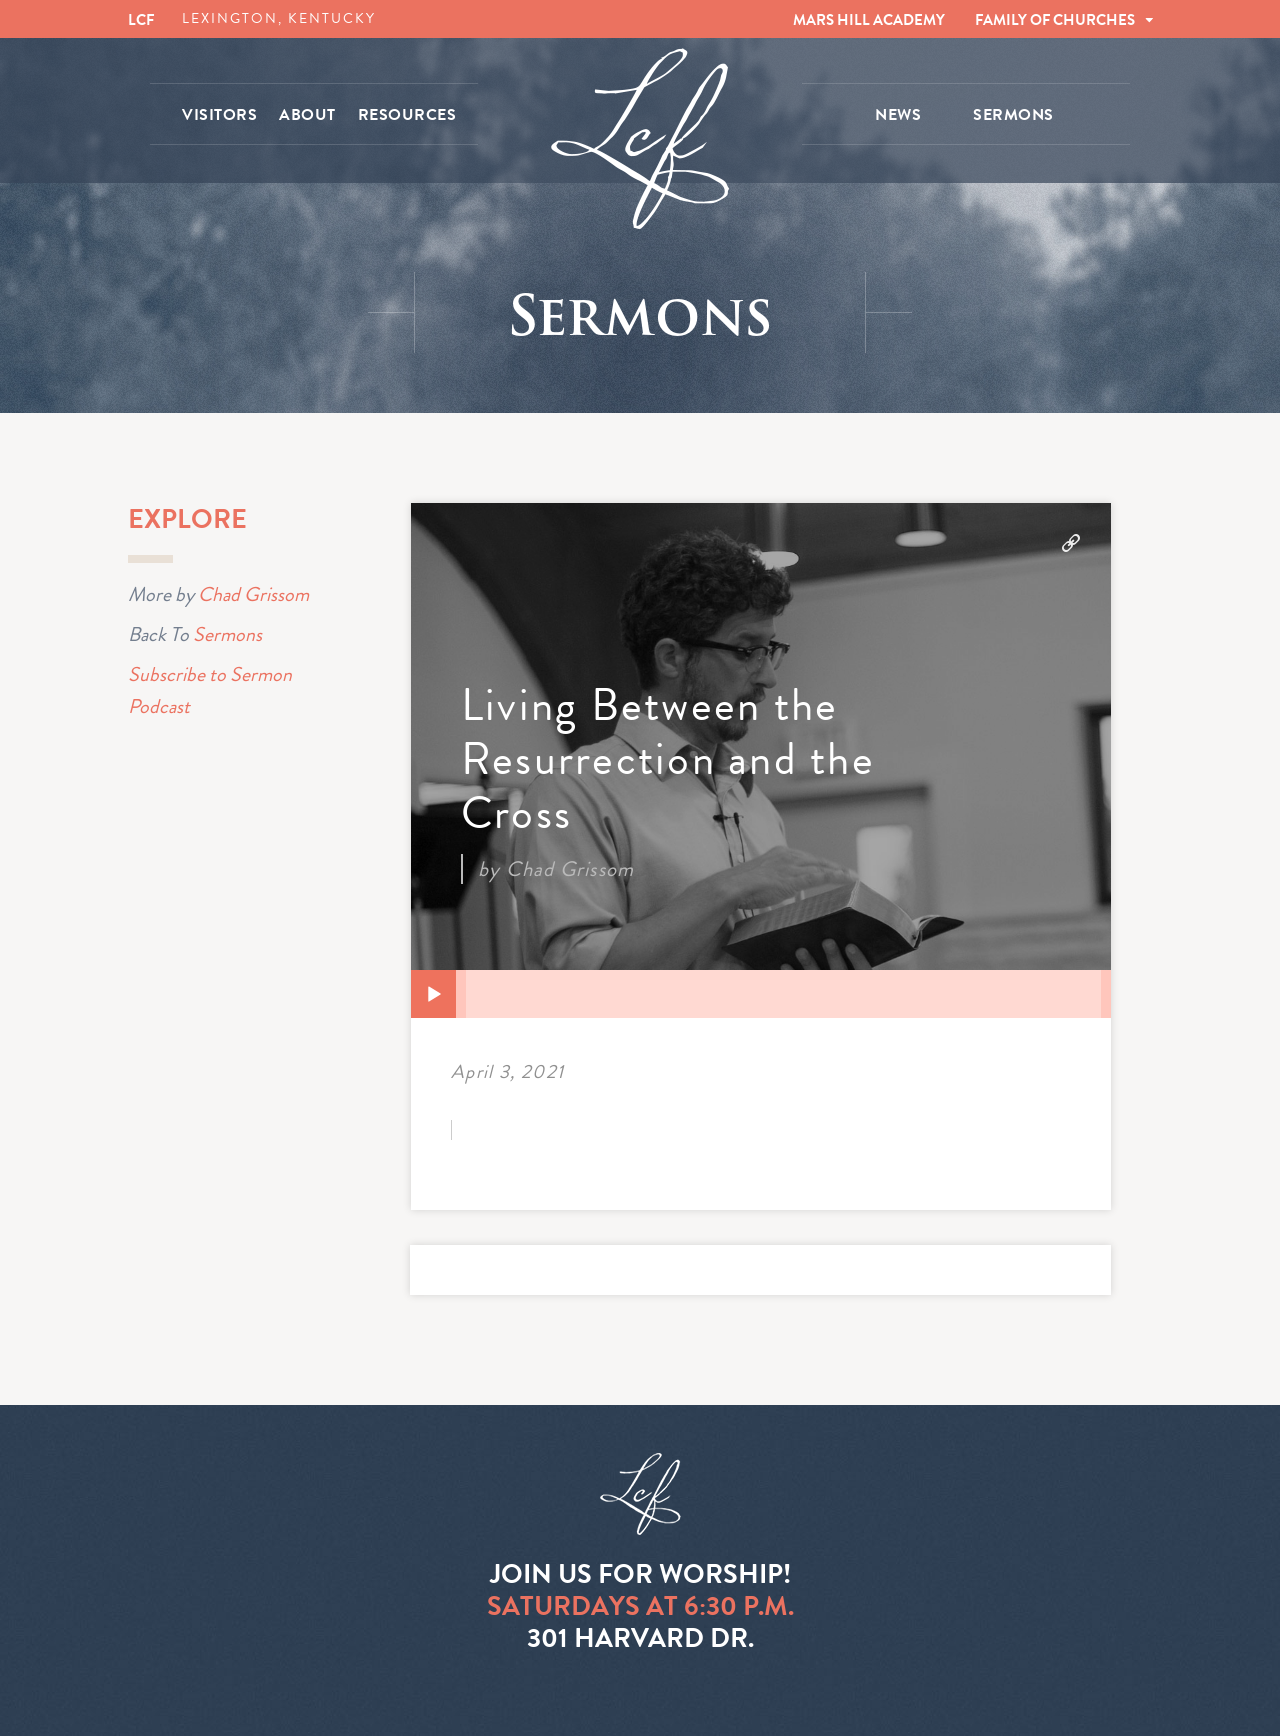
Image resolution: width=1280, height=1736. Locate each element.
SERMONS (1013, 115)
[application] (761, 994)
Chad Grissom (253, 594)
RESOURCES (407, 115)
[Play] (434, 995)
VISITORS (219, 115)
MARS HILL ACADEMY (869, 20)
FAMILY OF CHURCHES (1055, 20)
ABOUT (307, 115)
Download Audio (1071, 543)
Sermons (227, 634)
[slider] (783, 994)
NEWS (898, 115)
